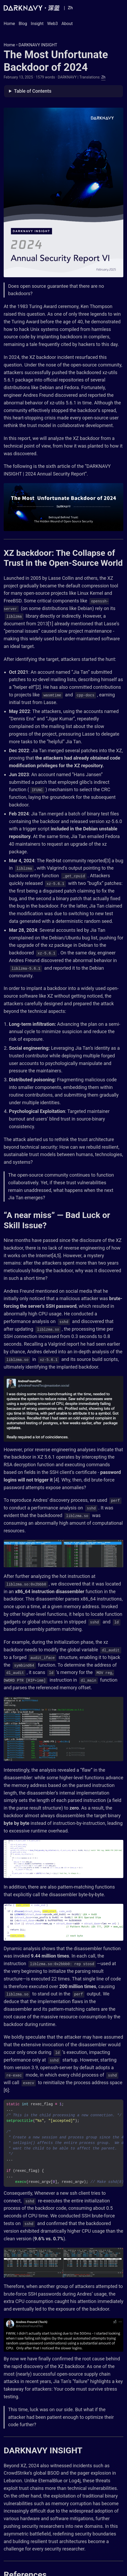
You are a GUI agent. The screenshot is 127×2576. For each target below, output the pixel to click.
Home (9, 44)
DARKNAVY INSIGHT (38, 44)
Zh (103, 77)
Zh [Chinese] (70, 7)
